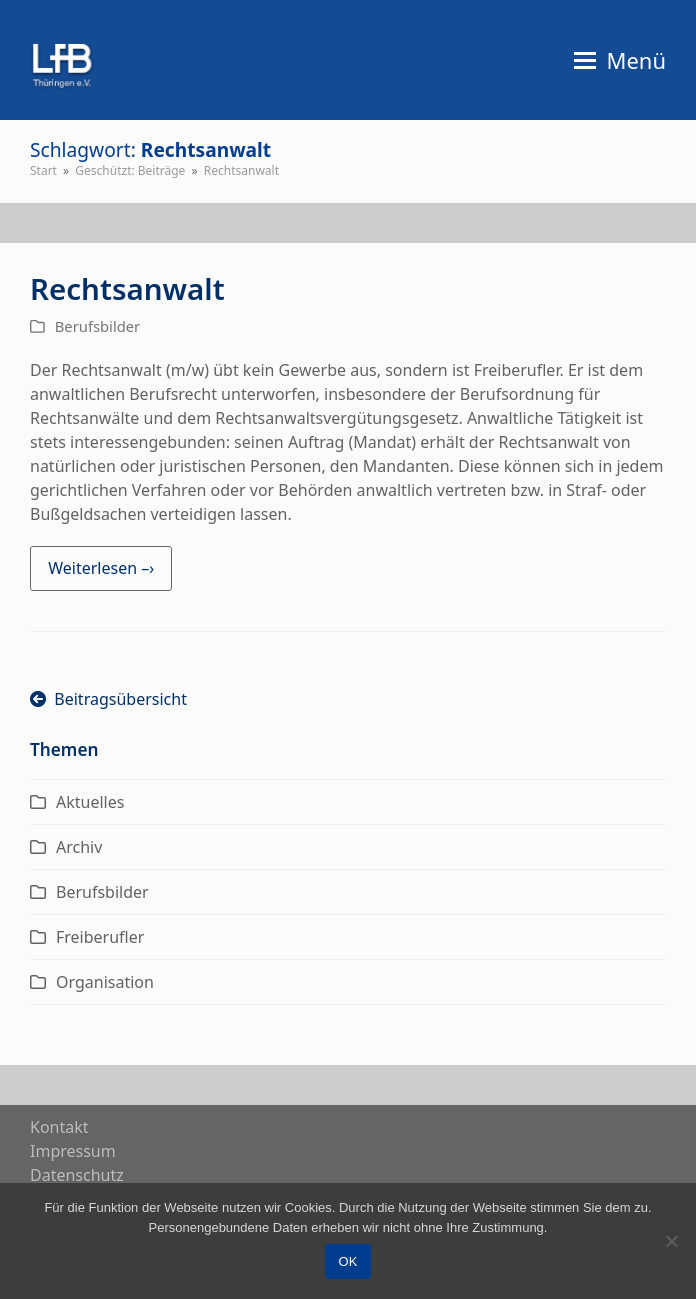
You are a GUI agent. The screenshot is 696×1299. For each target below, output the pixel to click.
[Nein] (671, 1241)
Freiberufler (100, 937)
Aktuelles (90, 802)
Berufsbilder (97, 326)
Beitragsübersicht (108, 699)
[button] (620, 60)
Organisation (105, 982)
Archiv (79, 847)
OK (348, 1261)
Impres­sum (73, 1151)
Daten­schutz (77, 1175)
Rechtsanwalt (127, 288)
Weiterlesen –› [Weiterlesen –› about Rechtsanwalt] (101, 568)
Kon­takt (59, 1127)
